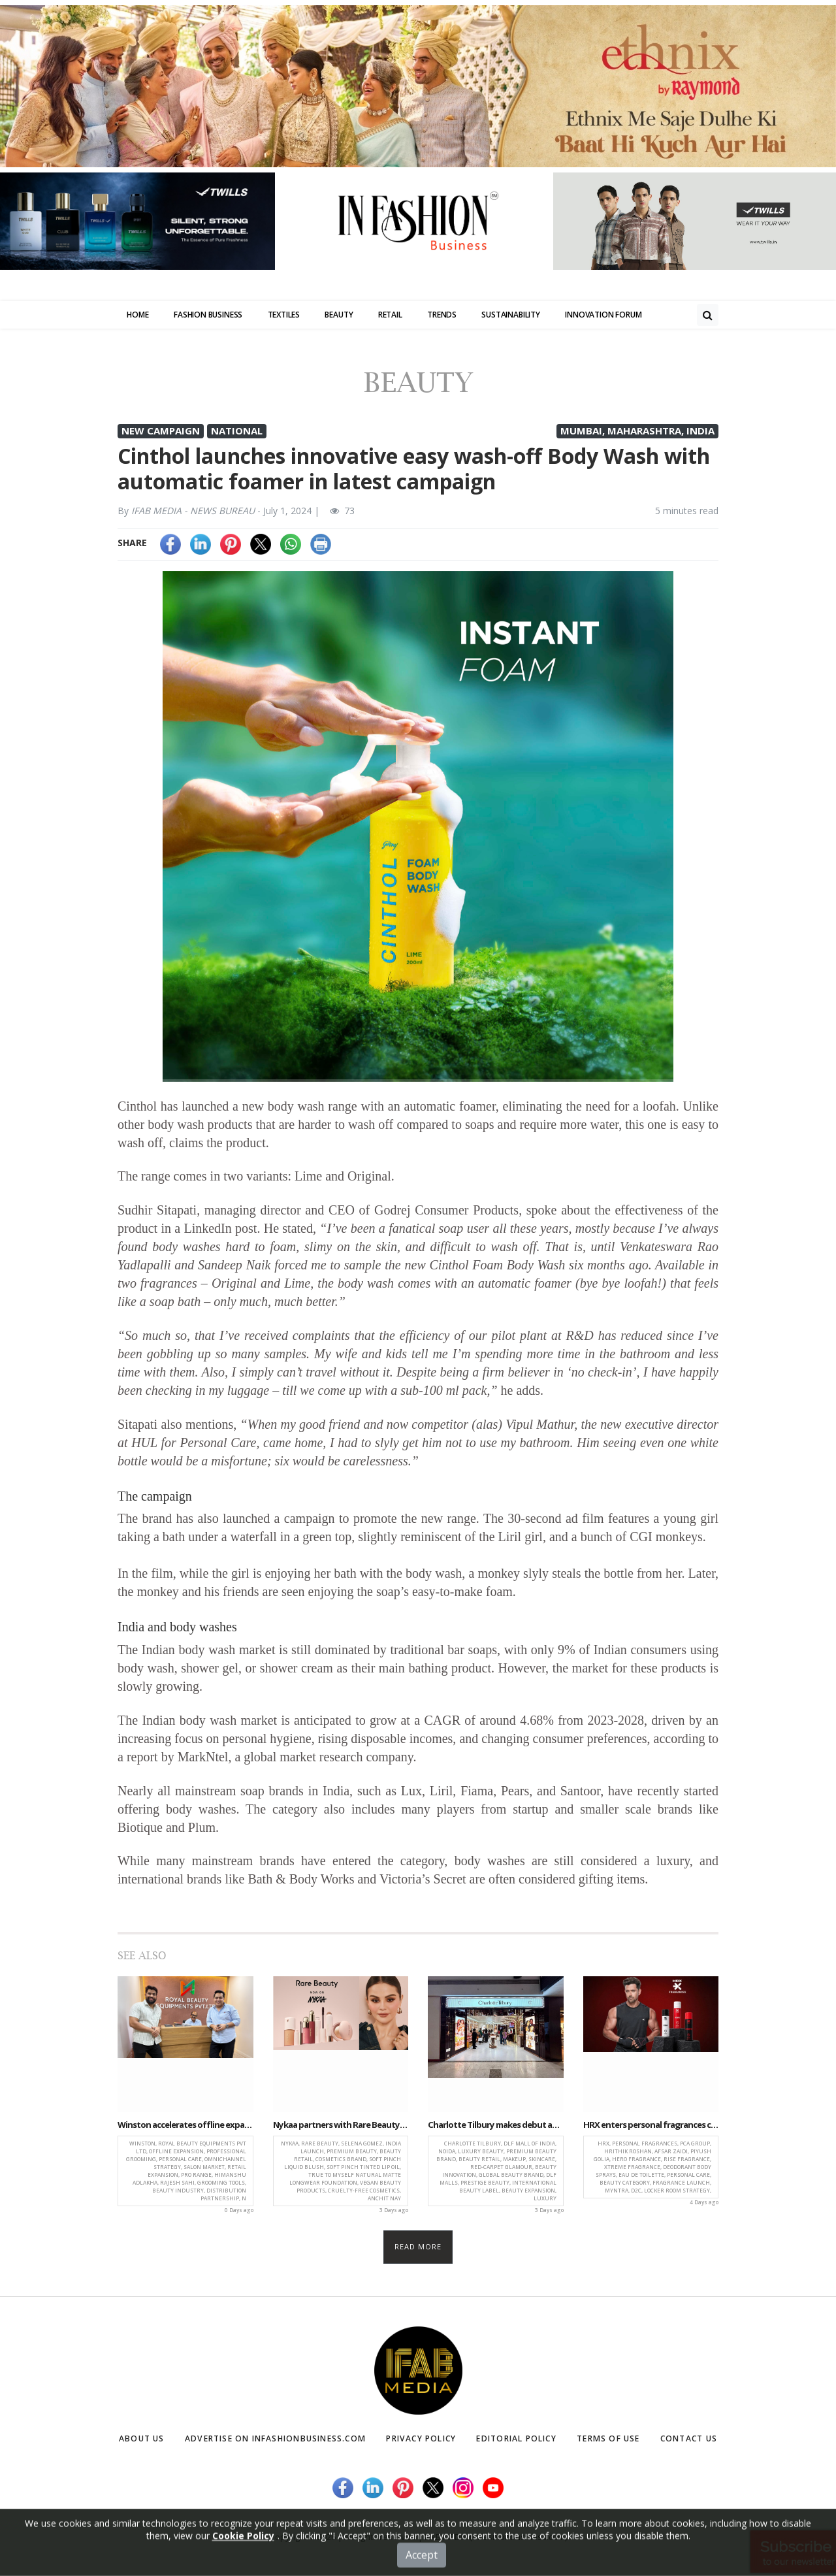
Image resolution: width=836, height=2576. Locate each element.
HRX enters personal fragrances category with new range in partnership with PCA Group (651, 2128)
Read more (418, 2250)
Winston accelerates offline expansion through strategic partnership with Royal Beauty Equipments (185, 2128)
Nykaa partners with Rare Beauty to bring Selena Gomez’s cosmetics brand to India (341, 2128)
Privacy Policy (427, 2441)
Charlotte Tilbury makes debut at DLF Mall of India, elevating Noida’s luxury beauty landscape (496, 2128)
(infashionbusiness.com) (518, 2540)
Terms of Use (609, 2441)
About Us (144, 2441)
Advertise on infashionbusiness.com (279, 2441)
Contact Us (685, 2441)
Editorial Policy (520, 2441)
